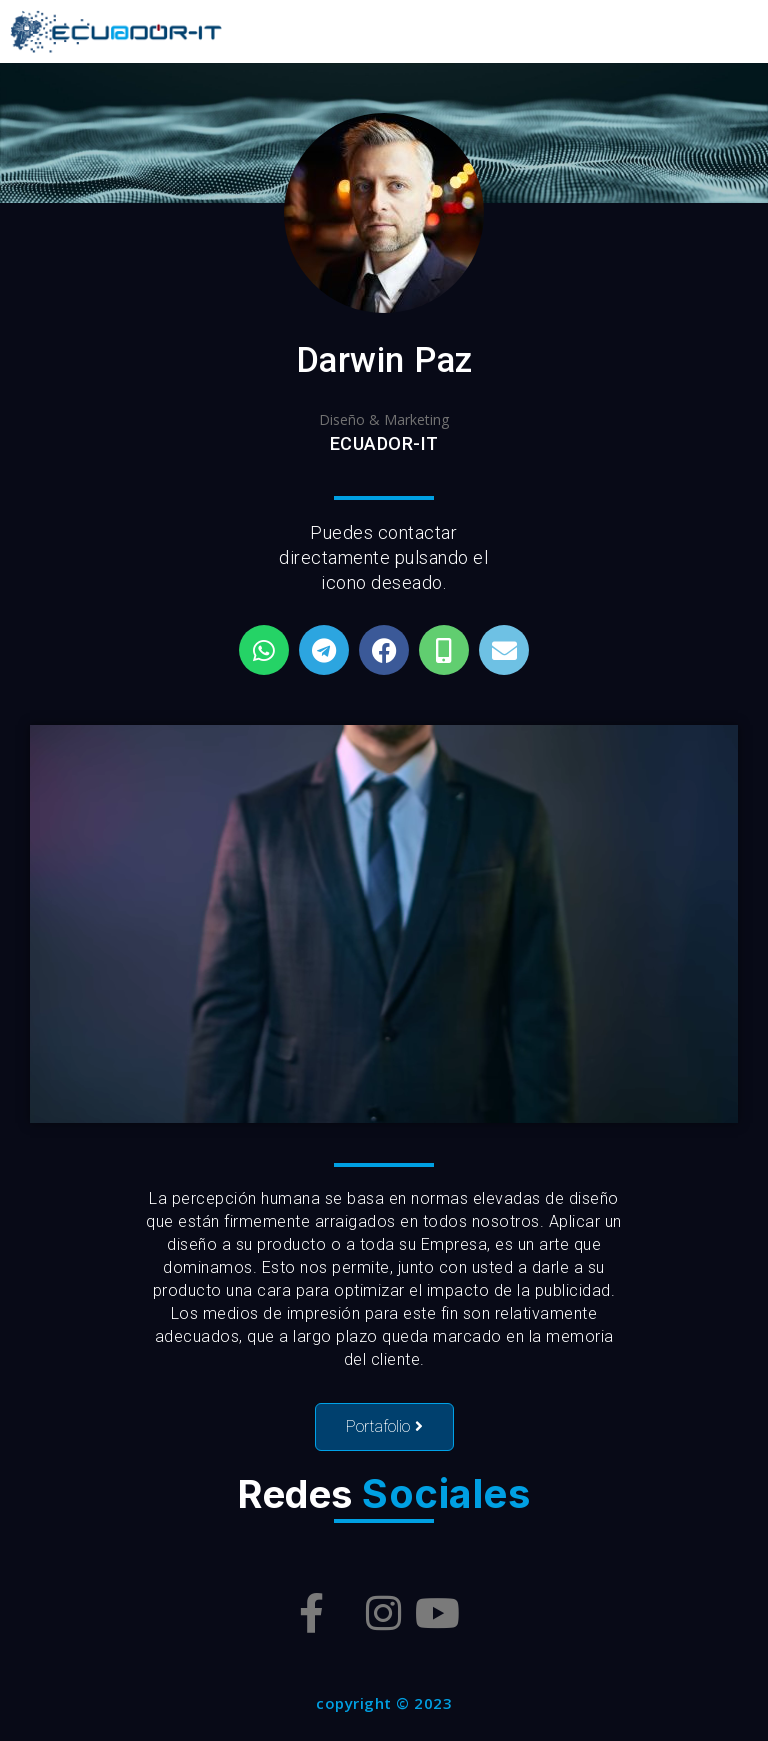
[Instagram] (383, 1613)
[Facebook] (311, 1613)
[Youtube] (437, 1613)
